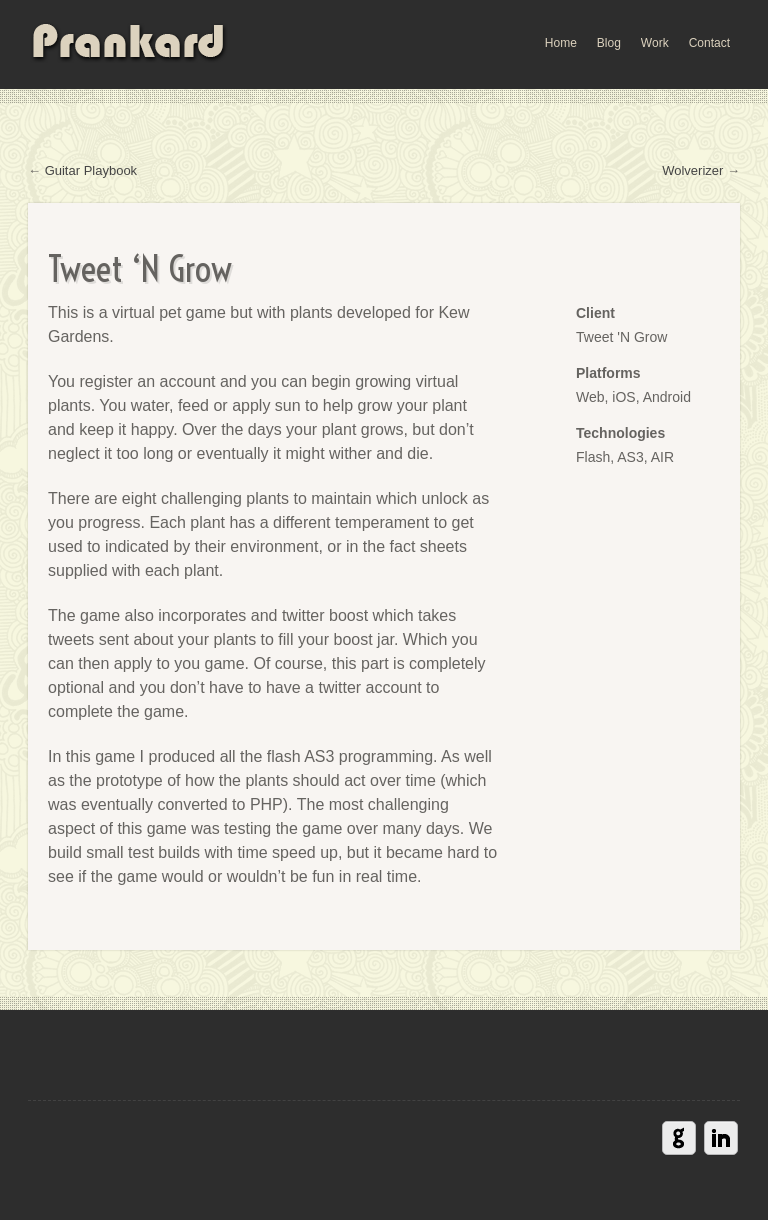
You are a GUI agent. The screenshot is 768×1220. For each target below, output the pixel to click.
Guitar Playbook (91, 170)
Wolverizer (692, 170)
